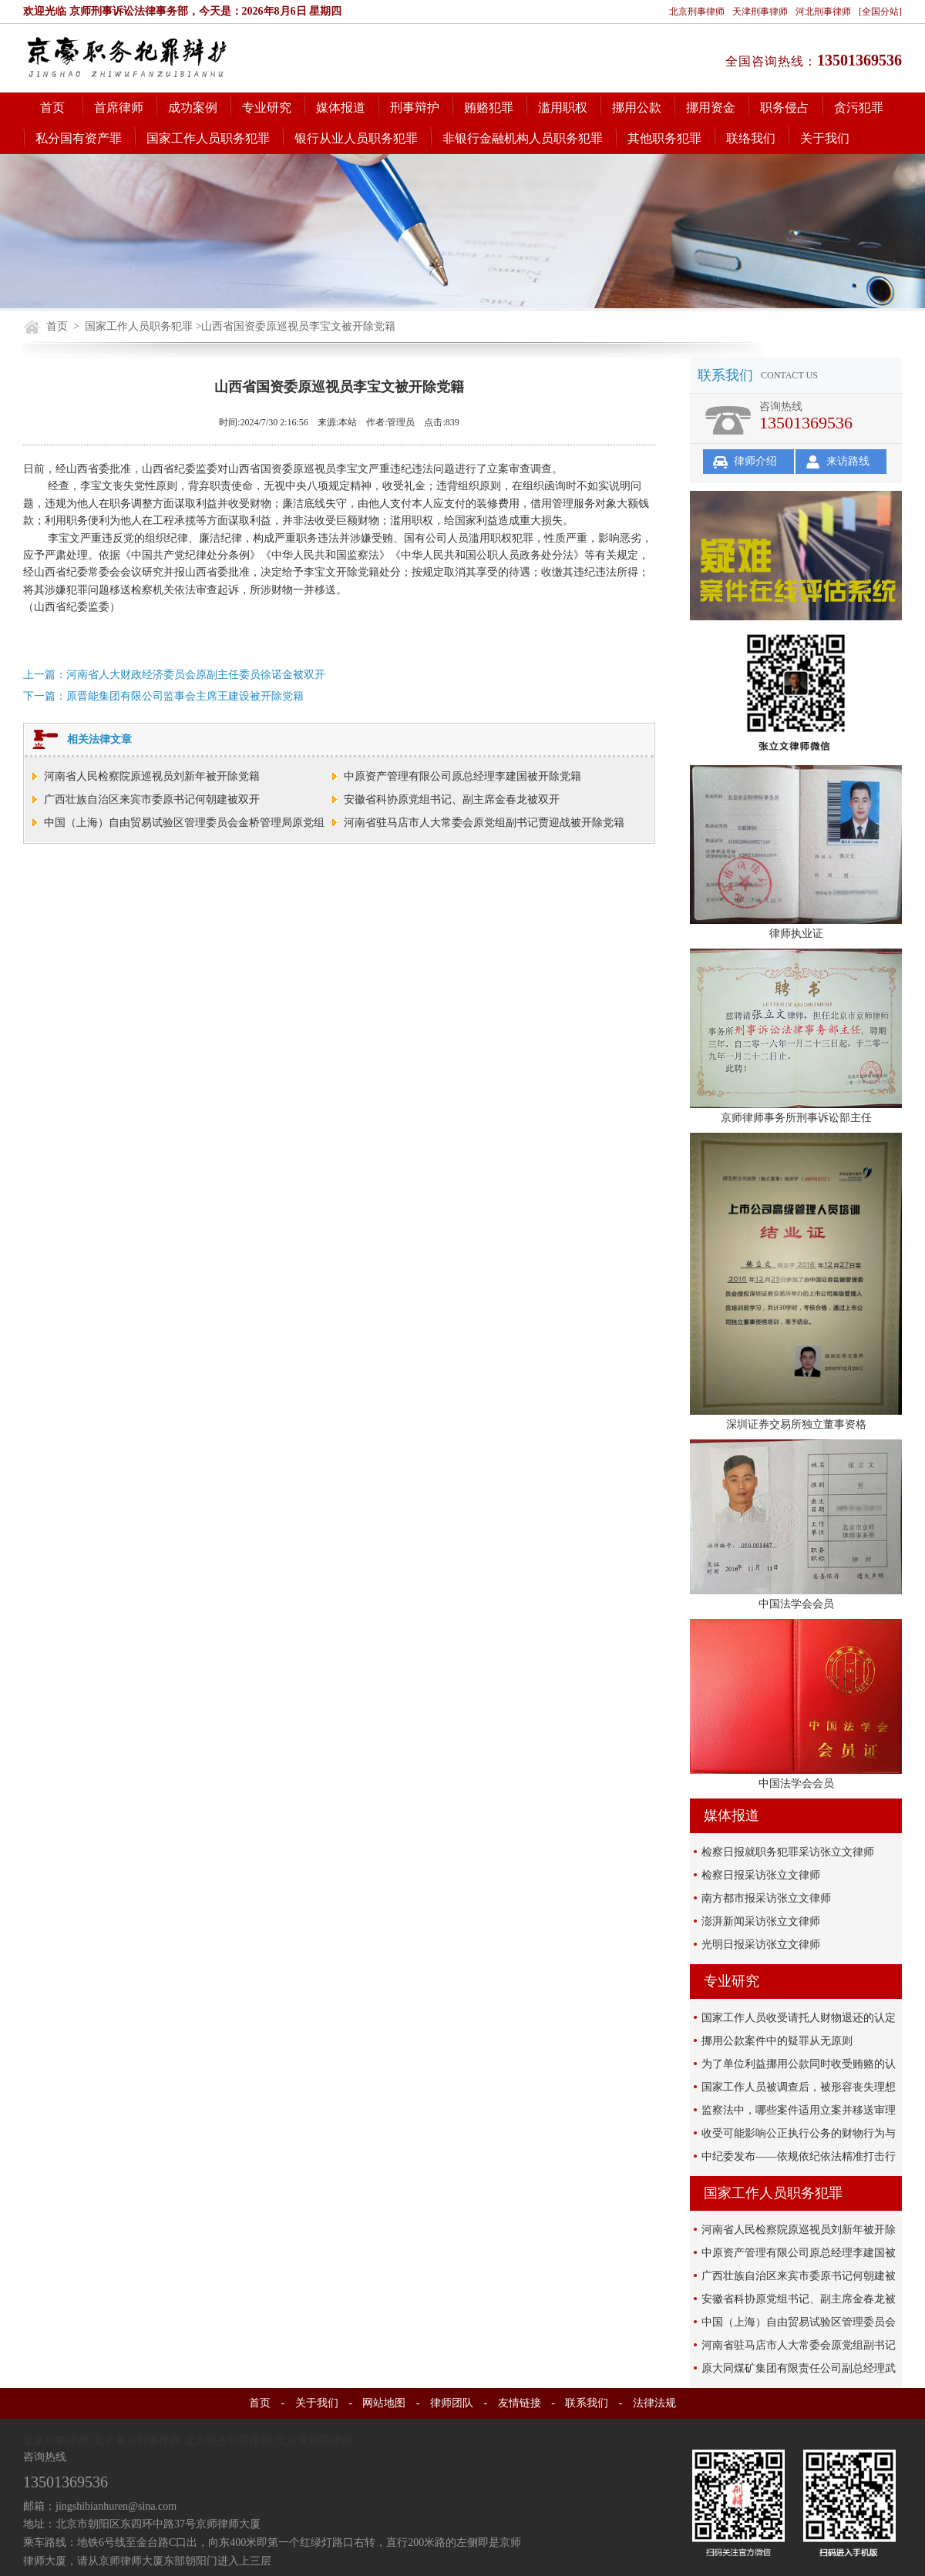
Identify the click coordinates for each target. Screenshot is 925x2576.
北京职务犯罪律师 (227, 2441)
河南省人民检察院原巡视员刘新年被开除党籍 (152, 776)
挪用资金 (710, 107)
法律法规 (654, 2403)
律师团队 (451, 2403)
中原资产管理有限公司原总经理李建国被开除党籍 (462, 776)
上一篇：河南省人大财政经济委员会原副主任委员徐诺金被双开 (174, 674)
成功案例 (192, 107)
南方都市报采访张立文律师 (766, 1898)
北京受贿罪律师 (314, 2441)
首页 (52, 107)
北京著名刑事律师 (136, 2441)
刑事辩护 (414, 107)
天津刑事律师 (760, 11)
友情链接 (519, 2403)
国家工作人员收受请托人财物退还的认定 (798, 2018)
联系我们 (586, 2403)
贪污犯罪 (858, 107)
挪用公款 (636, 107)
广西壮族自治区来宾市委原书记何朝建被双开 (152, 799)
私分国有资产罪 (78, 138)
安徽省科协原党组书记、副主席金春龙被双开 (452, 799)
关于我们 (824, 138)
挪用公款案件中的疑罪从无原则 (777, 2041)
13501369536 (859, 60)
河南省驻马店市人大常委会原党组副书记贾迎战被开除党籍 (484, 822)
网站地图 (383, 2403)
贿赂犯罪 (488, 107)
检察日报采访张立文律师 (760, 1875)
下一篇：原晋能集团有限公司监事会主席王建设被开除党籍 (163, 696)
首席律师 (118, 107)
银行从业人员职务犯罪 (356, 138)
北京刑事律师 (697, 11)
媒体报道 (340, 107)
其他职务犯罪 (664, 138)
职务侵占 (784, 107)
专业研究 (266, 107)
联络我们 (750, 138)
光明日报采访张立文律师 (760, 1944)
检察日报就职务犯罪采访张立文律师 (787, 1852)
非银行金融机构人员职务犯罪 (522, 138)
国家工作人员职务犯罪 (208, 138)
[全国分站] (880, 11)
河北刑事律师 (823, 11)
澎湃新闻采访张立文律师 (760, 1921)
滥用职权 (562, 107)
